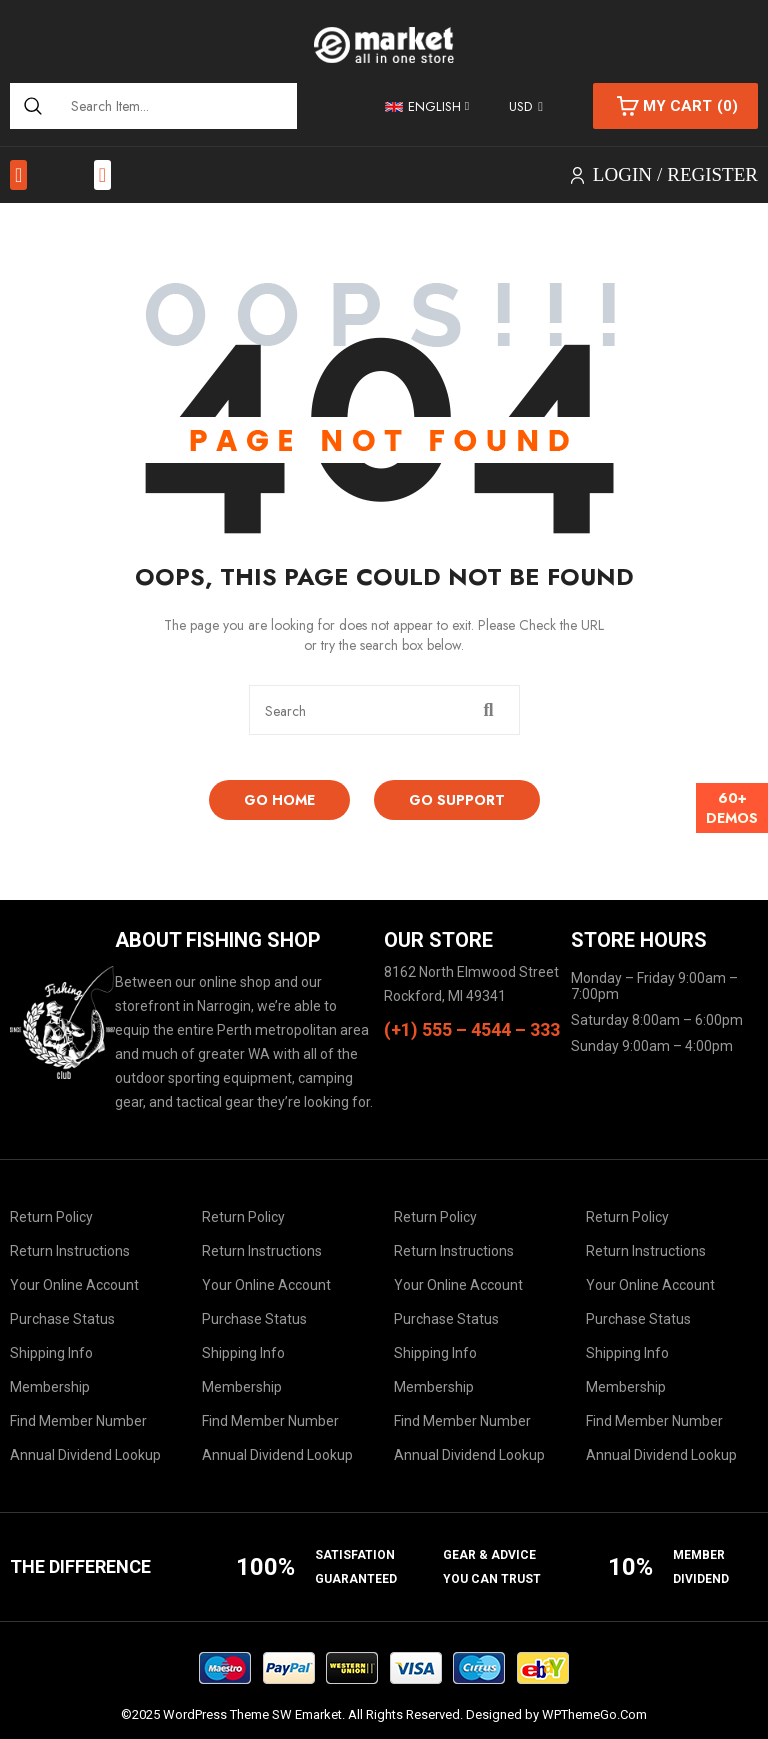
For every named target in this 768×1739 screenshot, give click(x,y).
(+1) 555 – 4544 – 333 (472, 1029)
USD (520, 106)
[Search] (33, 106)
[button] (18, 175)
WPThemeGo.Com (594, 1714)
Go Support (457, 800)
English (423, 106)
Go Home (279, 800)
